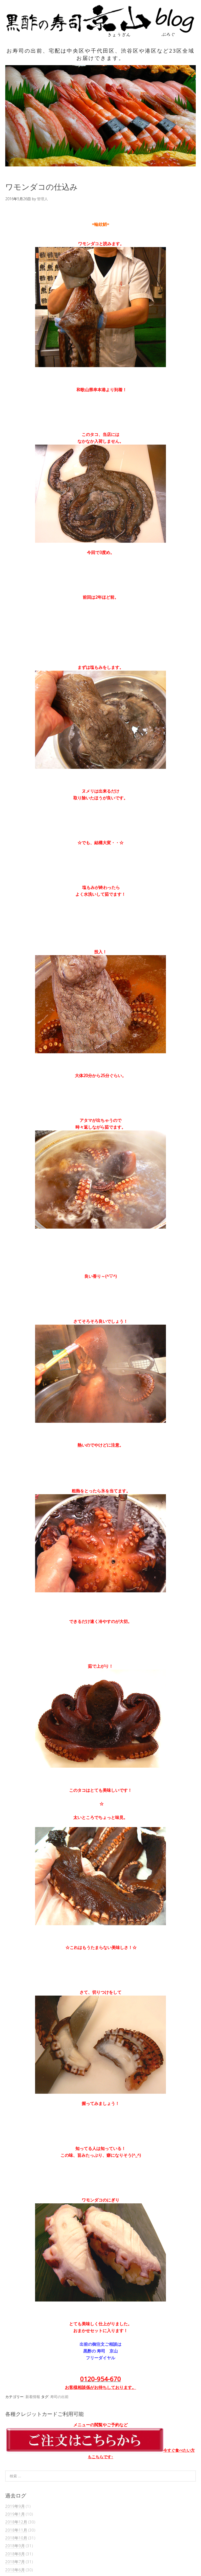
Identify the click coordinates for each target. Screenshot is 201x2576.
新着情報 (32, 2396)
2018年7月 (15, 2561)
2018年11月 (16, 2530)
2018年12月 (16, 2521)
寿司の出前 (59, 2396)
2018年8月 (15, 2553)
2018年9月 (15, 2545)
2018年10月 (16, 2537)
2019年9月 (15, 2506)
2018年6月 (15, 2569)
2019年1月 (15, 2514)
